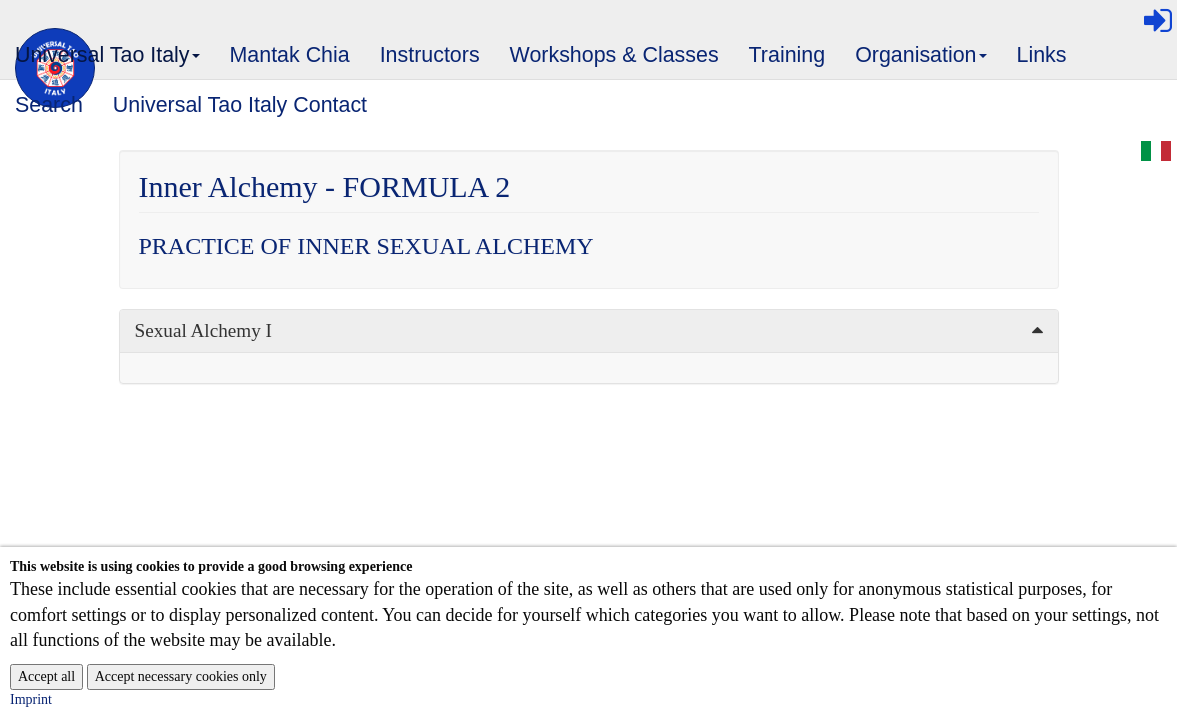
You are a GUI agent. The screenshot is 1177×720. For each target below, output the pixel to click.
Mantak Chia (290, 55)
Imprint (31, 699)
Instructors (430, 55)
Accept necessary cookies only (181, 676)
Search (49, 105)
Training (787, 55)
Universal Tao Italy (108, 61)
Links (1042, 55)
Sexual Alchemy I (203, 330)
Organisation (921, 61)
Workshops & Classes (614, 55)
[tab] (589, 330)
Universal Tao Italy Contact (240, 105)
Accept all (46, 676)
